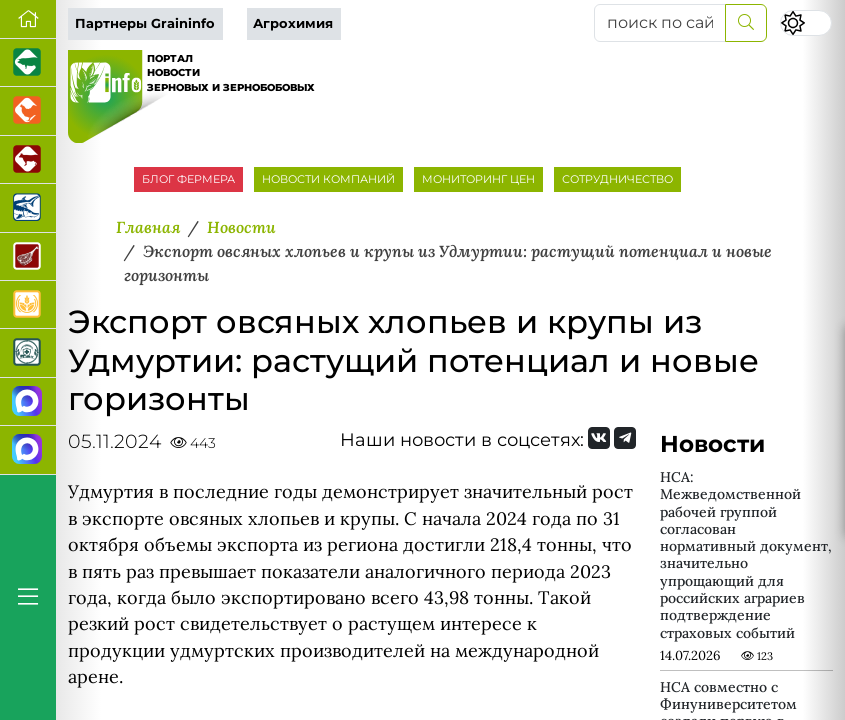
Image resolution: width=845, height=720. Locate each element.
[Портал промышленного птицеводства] (28, 111)
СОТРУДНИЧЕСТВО (617, 179)
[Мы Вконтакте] (599, 438)
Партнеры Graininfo (145, 23)
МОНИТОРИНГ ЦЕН (478, 179)
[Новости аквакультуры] (28, 208)
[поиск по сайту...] (660, 23)
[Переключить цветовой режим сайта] (806, 23)
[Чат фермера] (28, 450)
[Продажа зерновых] (28, 305)
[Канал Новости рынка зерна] (28, 402)
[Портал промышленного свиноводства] (28, 63)
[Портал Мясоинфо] (28, 257)
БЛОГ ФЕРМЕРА (188, 179)
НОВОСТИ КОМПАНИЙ (328, 179)
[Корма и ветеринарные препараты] (28, 353)
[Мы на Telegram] (625, 438)
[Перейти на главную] (28, 19)
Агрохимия (293, 23)
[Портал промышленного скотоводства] (28, 160)
